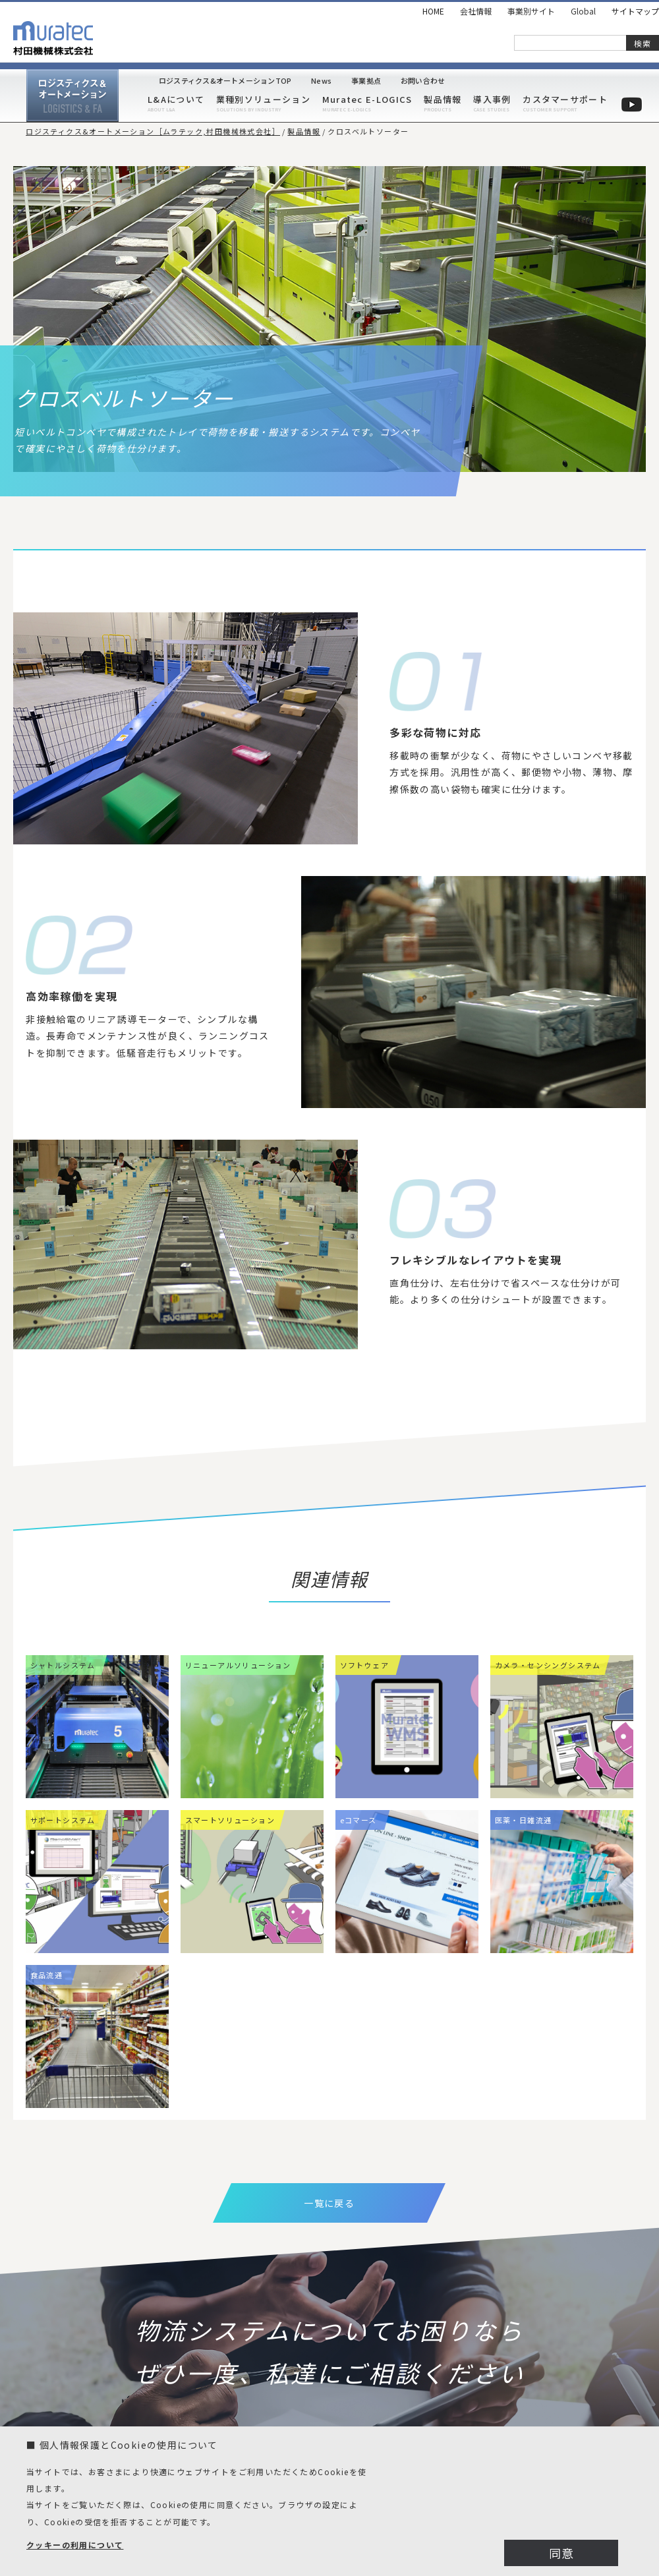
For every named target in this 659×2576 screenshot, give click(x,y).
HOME (433, 10)
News (321, 80)
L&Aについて (176, 99)
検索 (642, 43)
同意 (562, 2552)
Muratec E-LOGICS (367, 99)
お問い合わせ (423, 80)
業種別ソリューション (263, 99)
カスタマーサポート (565, 99)
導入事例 (492, 99)
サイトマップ (635, 10)
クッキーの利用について (74, 2544)
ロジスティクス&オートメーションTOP (225, 80)
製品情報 (442, 99)
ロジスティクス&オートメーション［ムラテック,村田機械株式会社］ (153, 131)
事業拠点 (366, 80)
